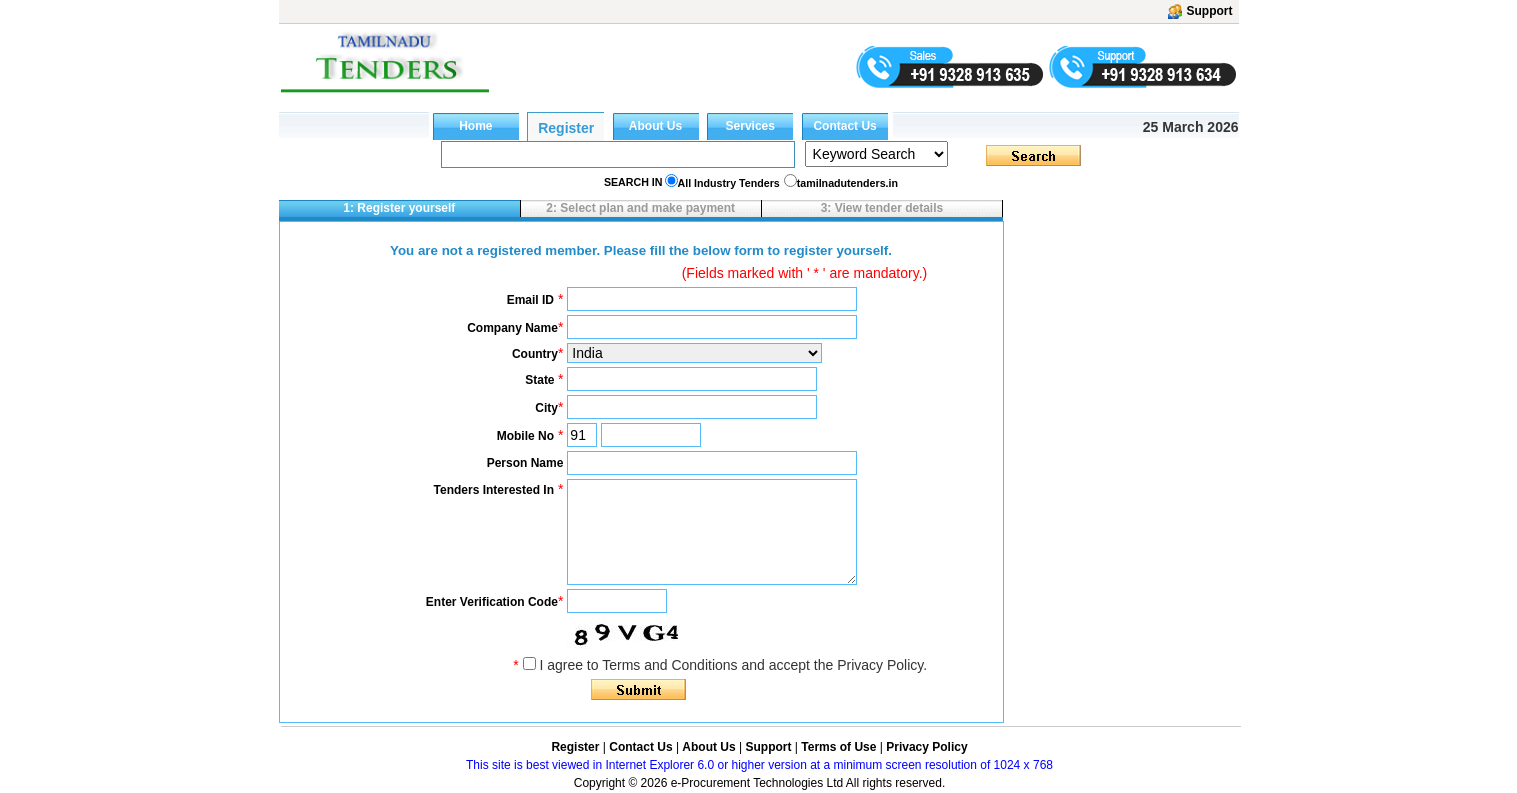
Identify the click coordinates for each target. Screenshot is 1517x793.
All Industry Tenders (729, 183)
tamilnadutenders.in (847, 183)
